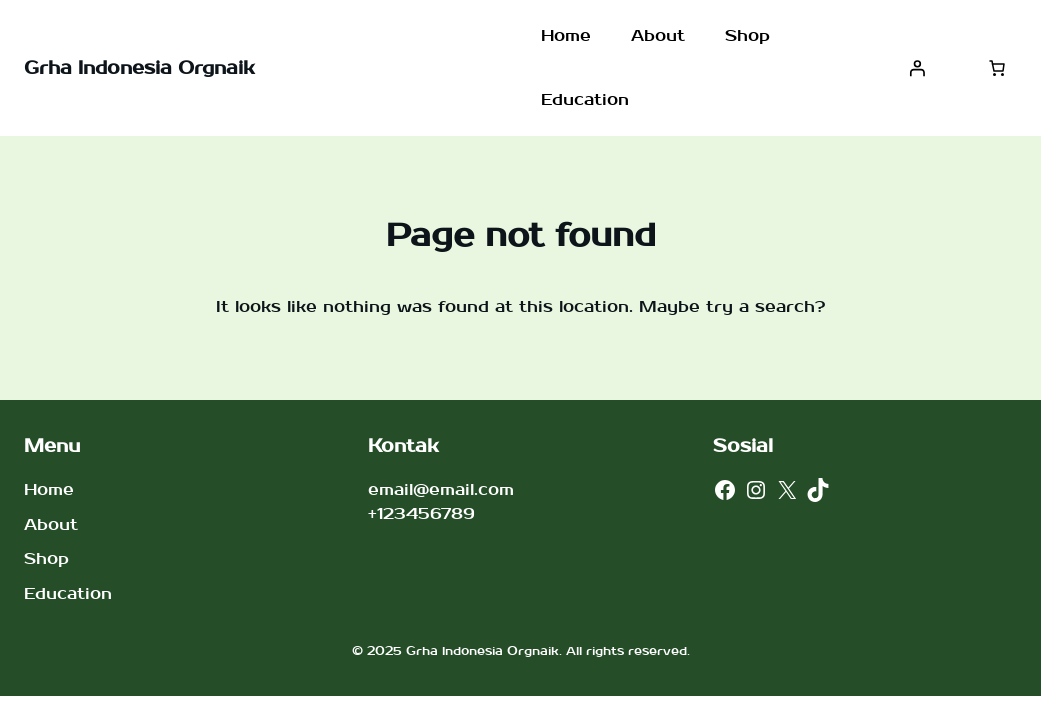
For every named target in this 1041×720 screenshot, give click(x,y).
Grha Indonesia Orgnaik (139, 68)
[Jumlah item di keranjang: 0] (997, 68)
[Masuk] (917, 68)
